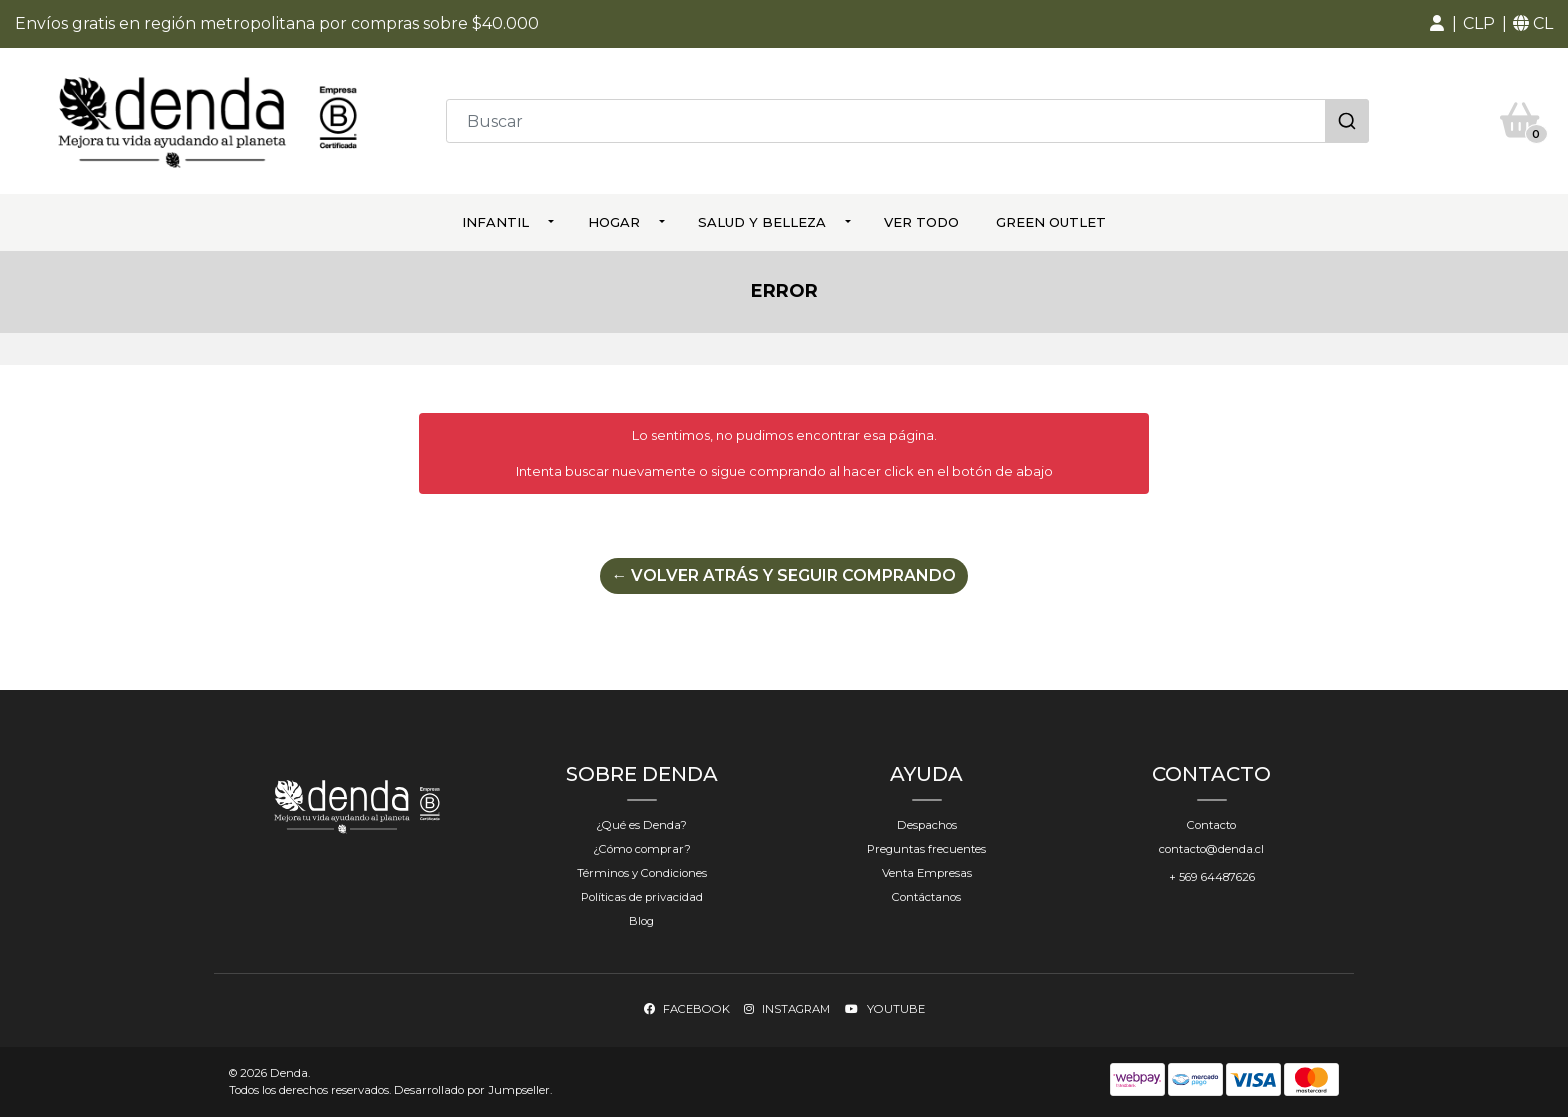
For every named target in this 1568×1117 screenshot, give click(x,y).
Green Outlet (1051, 222)
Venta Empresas (927, 872)
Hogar (614, 222)
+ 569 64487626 (1212, 876)
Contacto (1211, 824)
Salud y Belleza (762, 222)
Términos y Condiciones (642, 872)
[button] (1437, 24)
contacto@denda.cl (1211, 848)
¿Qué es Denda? (641, 824)
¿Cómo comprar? (642, 848)
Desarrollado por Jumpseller (472, 1090)
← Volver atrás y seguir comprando (784, 574)
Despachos (927, 824)
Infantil (495, 222)
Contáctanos (926, 896)
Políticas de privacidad (642, 896)
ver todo (921, 222)
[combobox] (907, 121)
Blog (641, 920)
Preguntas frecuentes (926, 848)
